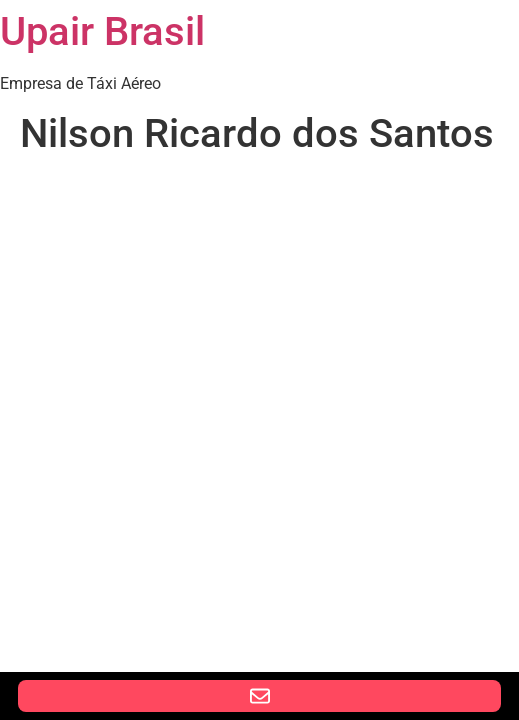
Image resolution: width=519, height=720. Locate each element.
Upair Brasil (102, 31)
